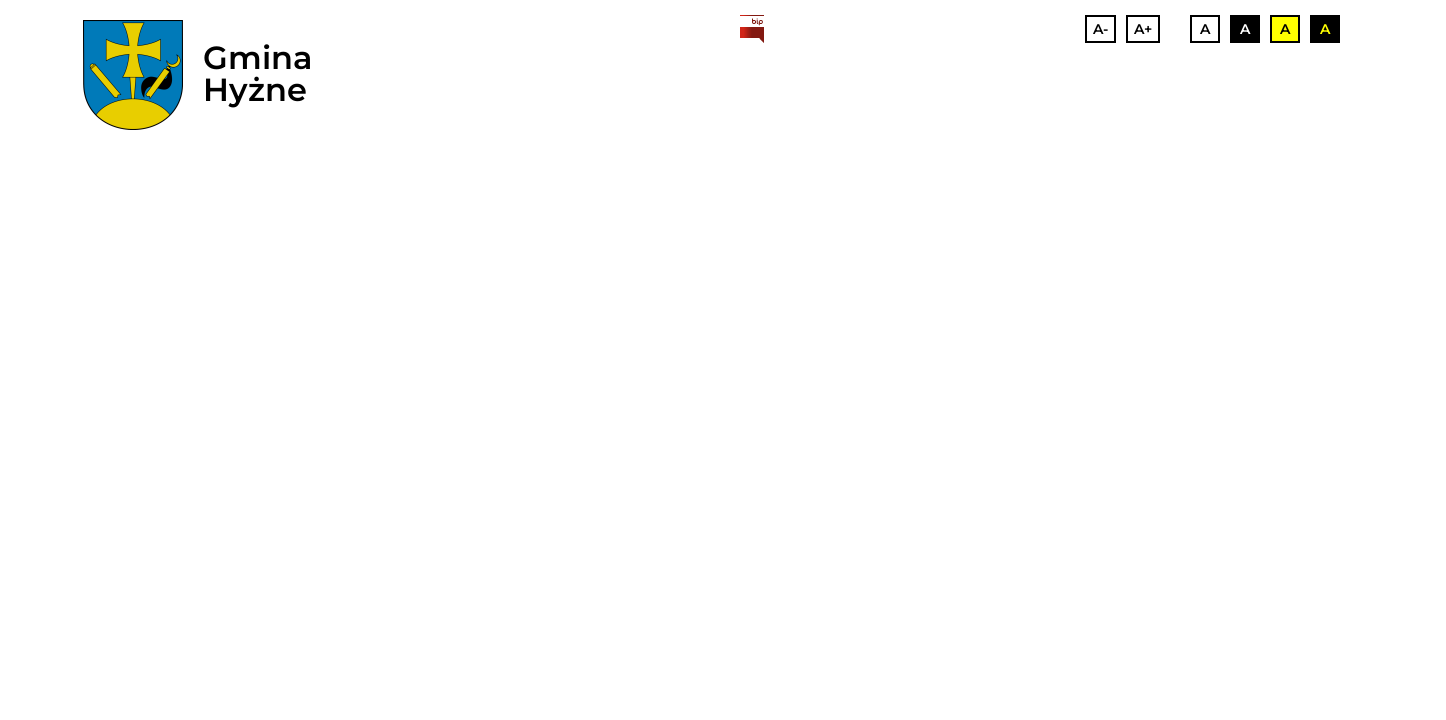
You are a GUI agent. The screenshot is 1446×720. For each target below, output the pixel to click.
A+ (1143, 29)
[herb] (133, 75)
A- (1100, 29)
